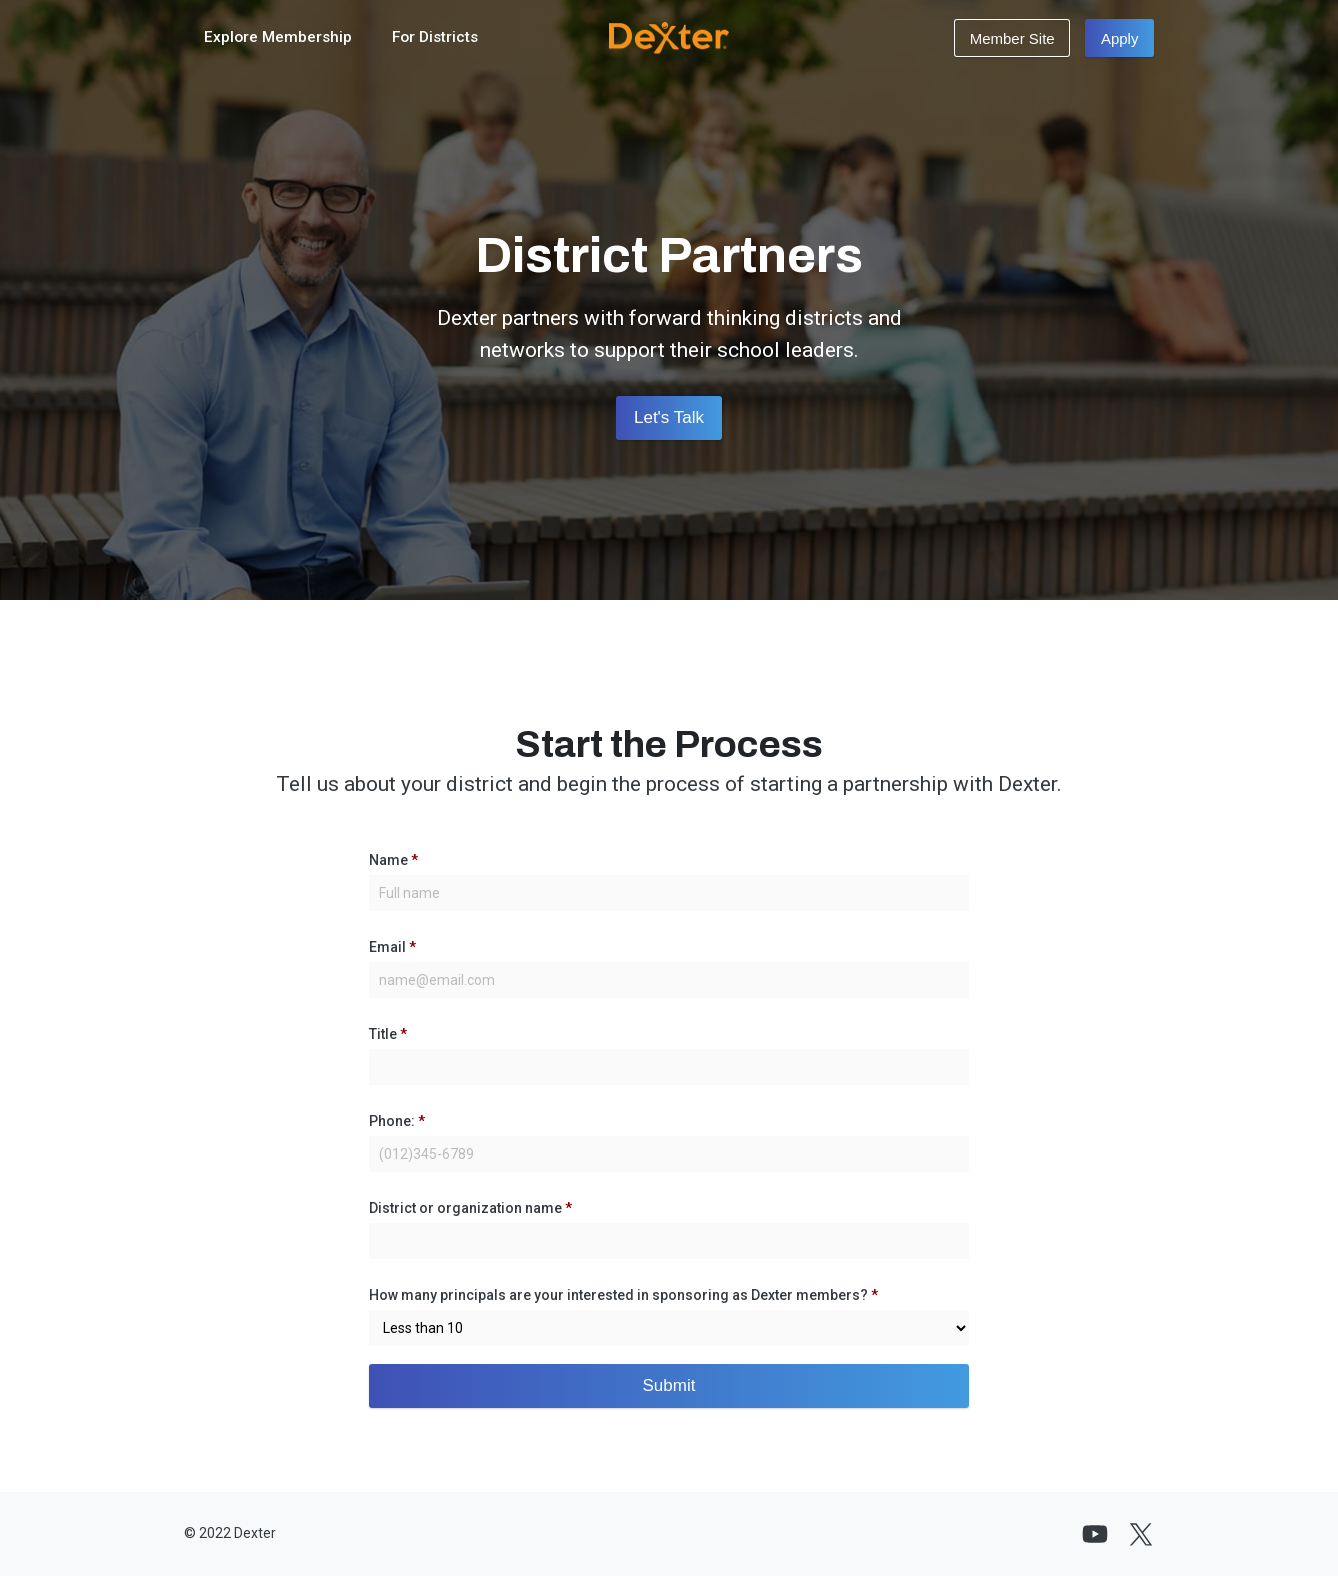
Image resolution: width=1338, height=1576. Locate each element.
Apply (1120, 38)
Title (388, 1034)
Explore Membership (278, 37)
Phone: (397, 1121)
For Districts (435, 37)
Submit (669, 1385)
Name (393, 860)
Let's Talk (669, 417)
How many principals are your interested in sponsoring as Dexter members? (623, 1295)
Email (392, 947)
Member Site (1012, 38)
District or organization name (470, 1208)
